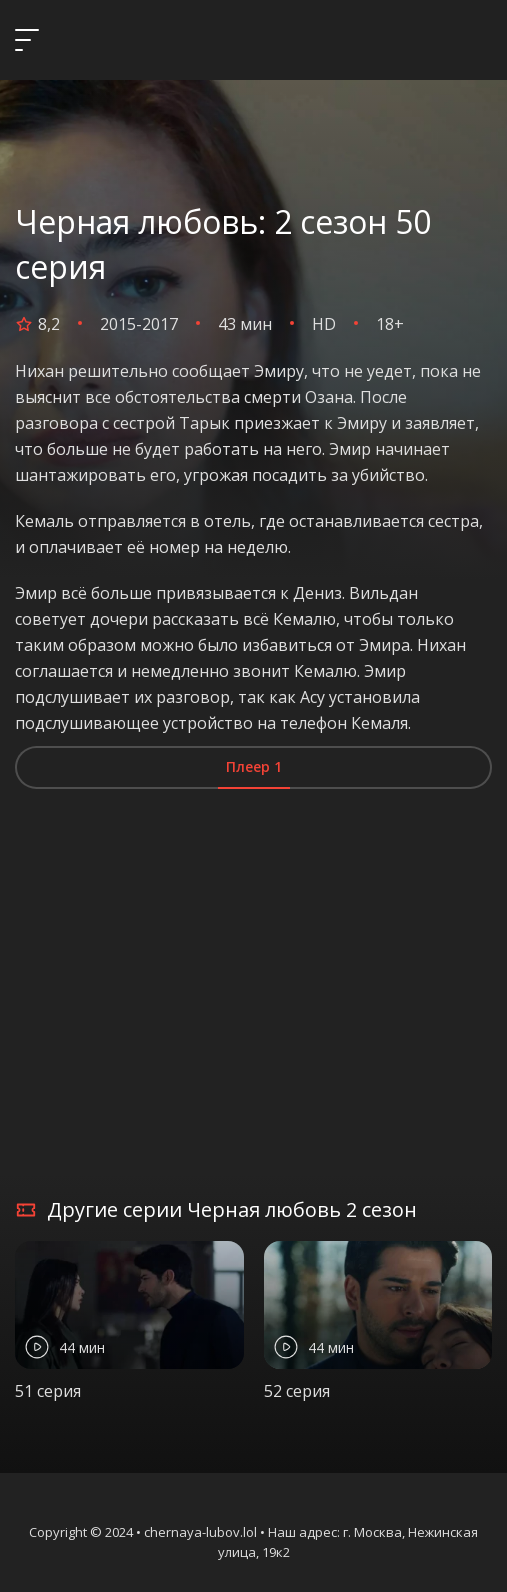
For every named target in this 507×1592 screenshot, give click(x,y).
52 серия (297, 1391)
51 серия (48, 1391)
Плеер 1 (254, 766)
